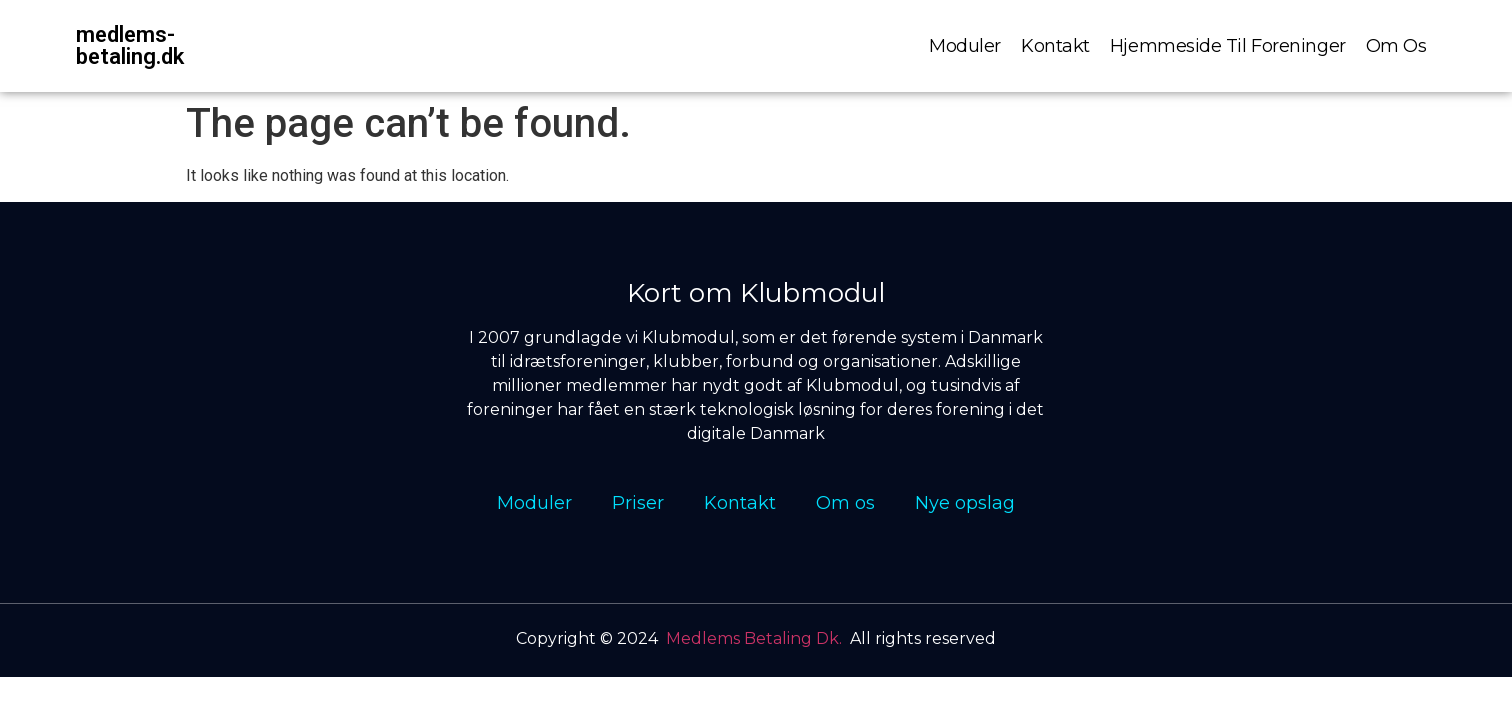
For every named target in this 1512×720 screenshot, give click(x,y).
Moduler (965, 46)
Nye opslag (965, 503)
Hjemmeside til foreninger (1228, 46)
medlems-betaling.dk (130, 45)
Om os (1396, 46)
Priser (638, 503)
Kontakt (1055, 46)
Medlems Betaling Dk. (754, 638)
